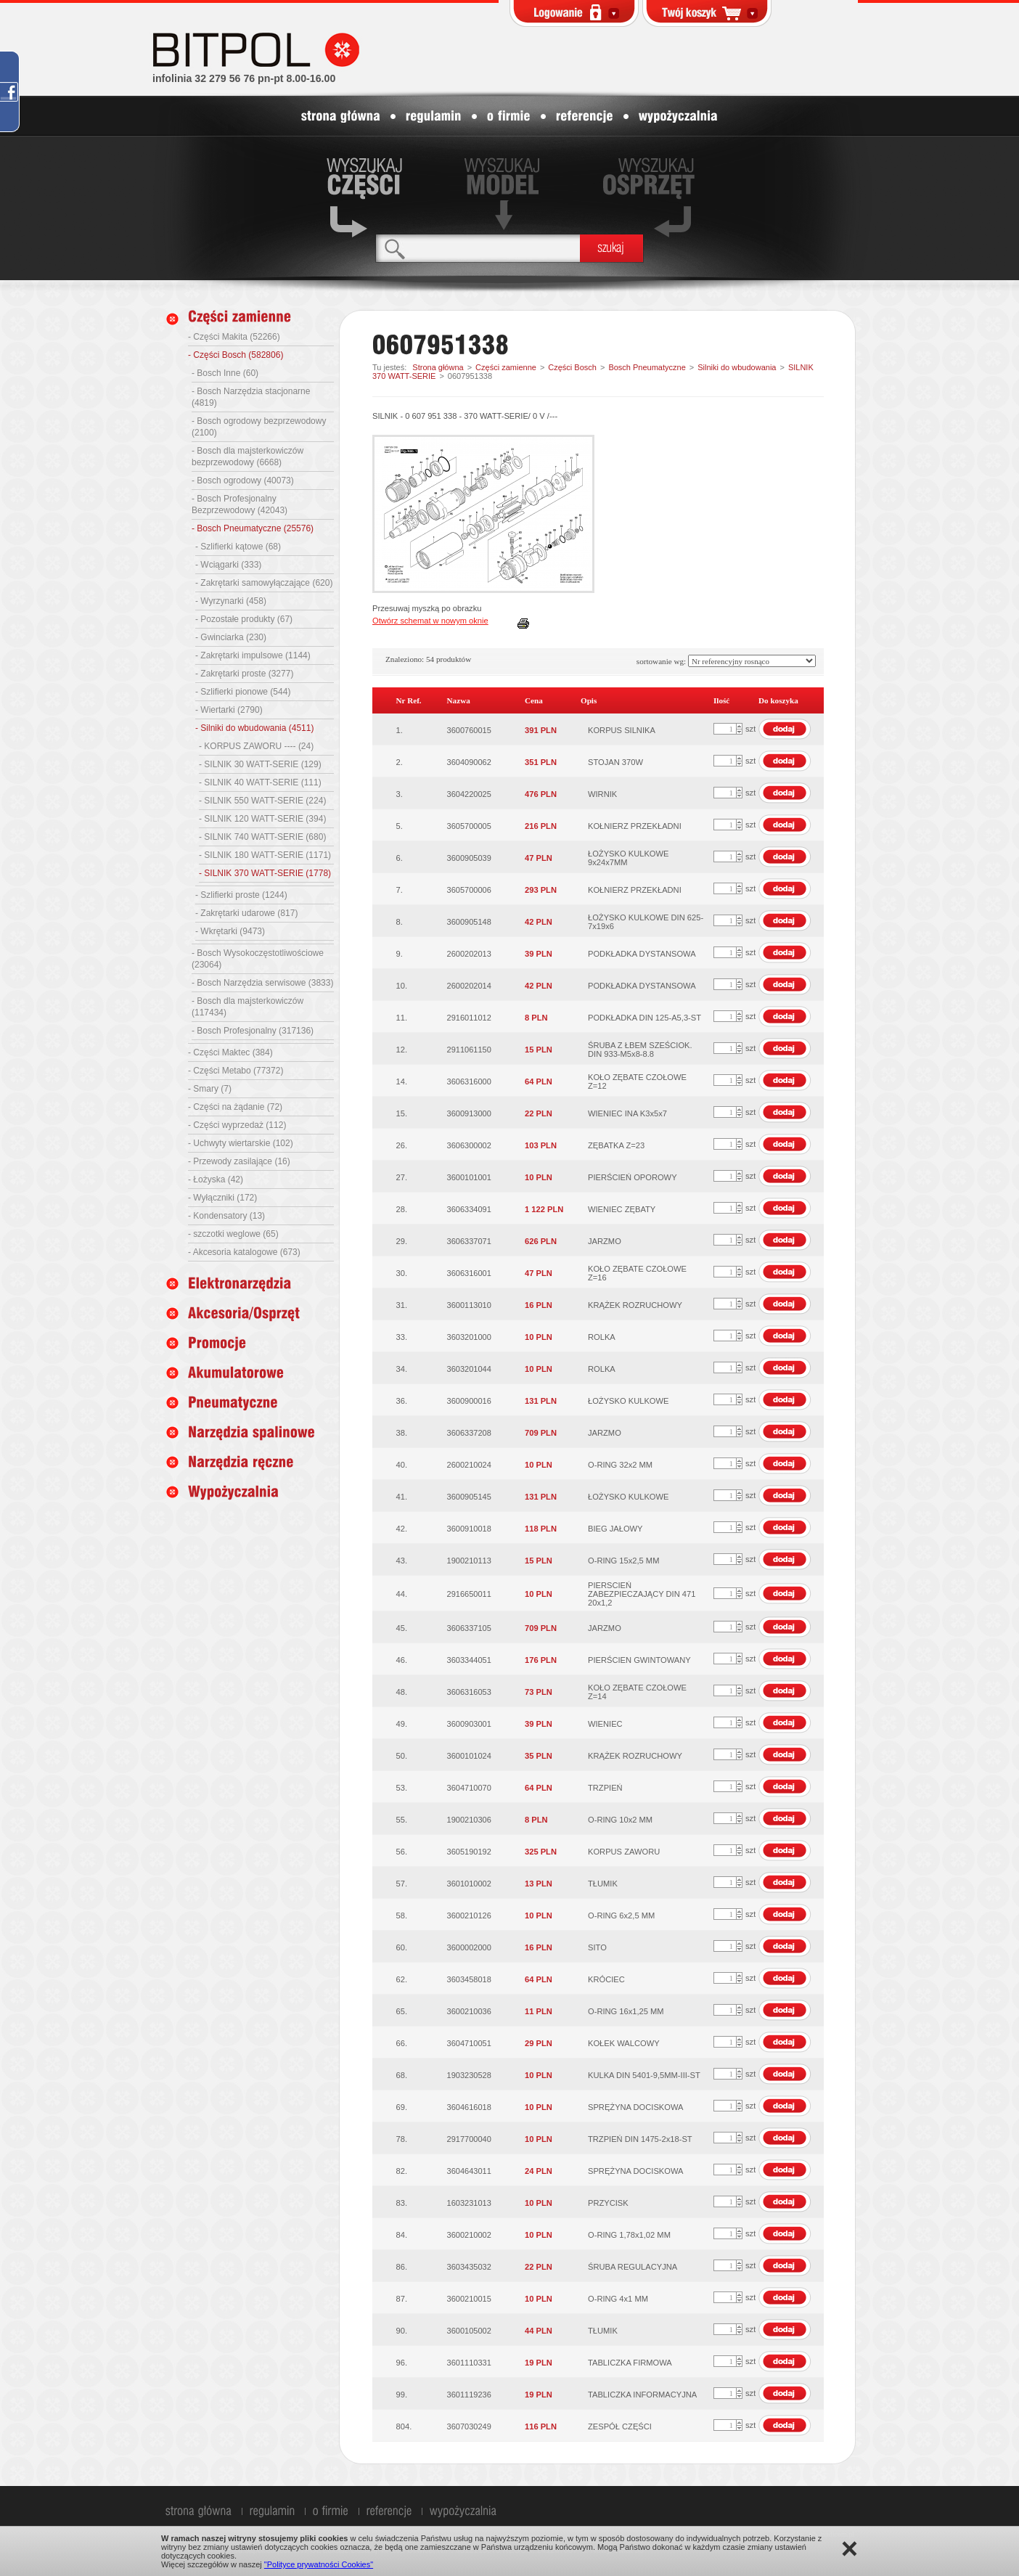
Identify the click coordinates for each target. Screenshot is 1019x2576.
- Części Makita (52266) (234, 337)
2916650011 (469, 1594)
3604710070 (469, 1787)
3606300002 (469, 1145)
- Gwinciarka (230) (230, 637)
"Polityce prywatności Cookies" (318, 2564)
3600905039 (469, 858)
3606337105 (469, 1628)
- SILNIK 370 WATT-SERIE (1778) (265, 873)
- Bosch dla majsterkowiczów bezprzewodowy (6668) (247, 456)
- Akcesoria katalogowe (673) (244, 1252)
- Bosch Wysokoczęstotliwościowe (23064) (258, 959)
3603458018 (469, 1979)
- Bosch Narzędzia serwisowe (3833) (262, 983)
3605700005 (469, 826)
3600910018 (469, 1528)
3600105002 (469, 2330)
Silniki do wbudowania (736, 367)
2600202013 (469, 953)
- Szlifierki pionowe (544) (242, 692)
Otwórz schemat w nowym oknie (430, 620)
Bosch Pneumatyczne (646, 367)
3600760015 (469, 730)
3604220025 (469, 794)
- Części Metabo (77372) (235, 1071)
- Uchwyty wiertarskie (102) (240, 1143)
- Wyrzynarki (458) (230, 601)
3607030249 (469, 2426)
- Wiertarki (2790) (229, 710)
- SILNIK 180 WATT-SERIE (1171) (265, 855)
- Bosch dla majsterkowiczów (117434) (247, 1007)
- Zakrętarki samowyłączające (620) (263, 583)
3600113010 (469, 1305)
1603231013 (469, 2203)
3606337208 (469, 1432)
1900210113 (469, 1560)
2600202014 (469, 985)
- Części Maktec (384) (230, 1052)
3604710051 (469, 2043)
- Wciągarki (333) (228, 565)
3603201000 (469, 1337)
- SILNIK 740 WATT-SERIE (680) (262, 837)
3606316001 (469, 1273)
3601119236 (469, 2394)
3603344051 (469, 1660)
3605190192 (469, 1851)
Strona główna (437, 367)
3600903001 (469, 1724)
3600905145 (469, 1496)
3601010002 (469, 1883)
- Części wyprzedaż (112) (237, 1125)
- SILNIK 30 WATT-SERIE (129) (260, 764)
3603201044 (469, 1369)
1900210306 (469, 1819)
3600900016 (469, 1401)
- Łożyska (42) (215, 1179)
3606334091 (469, 1209)
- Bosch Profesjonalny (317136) (253, 1031)
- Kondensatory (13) (226, 1216)
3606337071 (469, 1241)
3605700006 (469, 890)
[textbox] (478, 247)
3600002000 (469, 1947)
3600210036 (469, 2011)
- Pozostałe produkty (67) (243, 619)
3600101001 (469, 1177)
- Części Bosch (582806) (235, 355)
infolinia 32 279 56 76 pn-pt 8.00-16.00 (243, 78)
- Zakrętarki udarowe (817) (246, 913)
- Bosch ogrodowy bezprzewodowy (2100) (259, 427)
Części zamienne (505, 367)
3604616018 (469, 2107)
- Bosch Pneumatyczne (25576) (253, 528)
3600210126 (469, 1915)
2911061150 (469, 1049)
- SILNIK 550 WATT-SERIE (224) (262, 801)
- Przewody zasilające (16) (239, 1161)
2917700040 (469, 2139)
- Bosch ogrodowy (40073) (243, 480)
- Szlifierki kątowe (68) (238, 546)
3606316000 (469, 1081)
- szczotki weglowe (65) (233, 1234)
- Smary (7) (210, 1089)
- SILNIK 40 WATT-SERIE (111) (260, 782)
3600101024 (469, 1755)
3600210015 (469, 2298)
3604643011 (469, 2171)
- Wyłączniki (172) (222, 1198)
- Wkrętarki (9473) (230, 931)
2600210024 (469, 1464)
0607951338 (470, 376)
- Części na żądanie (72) (235, 1107)
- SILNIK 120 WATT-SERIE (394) (262, 819)
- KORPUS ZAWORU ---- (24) (256, 746)
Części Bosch (572, 367)
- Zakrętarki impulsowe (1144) (253, 655)
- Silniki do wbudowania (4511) (254, 728)
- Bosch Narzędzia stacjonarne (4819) (251, 397)
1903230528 (469, 2075)
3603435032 (469, 2266)
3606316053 (469, 1692)
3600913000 (469, 1113)
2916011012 (469, 1017)
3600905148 (469, 921)
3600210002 (469, 2235)
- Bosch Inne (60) (225, 373)
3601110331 (469, 2362)
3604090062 (469, 762)
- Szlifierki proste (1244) (241, 895)
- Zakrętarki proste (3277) (244, 673)
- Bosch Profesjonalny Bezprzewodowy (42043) (239, 504)
